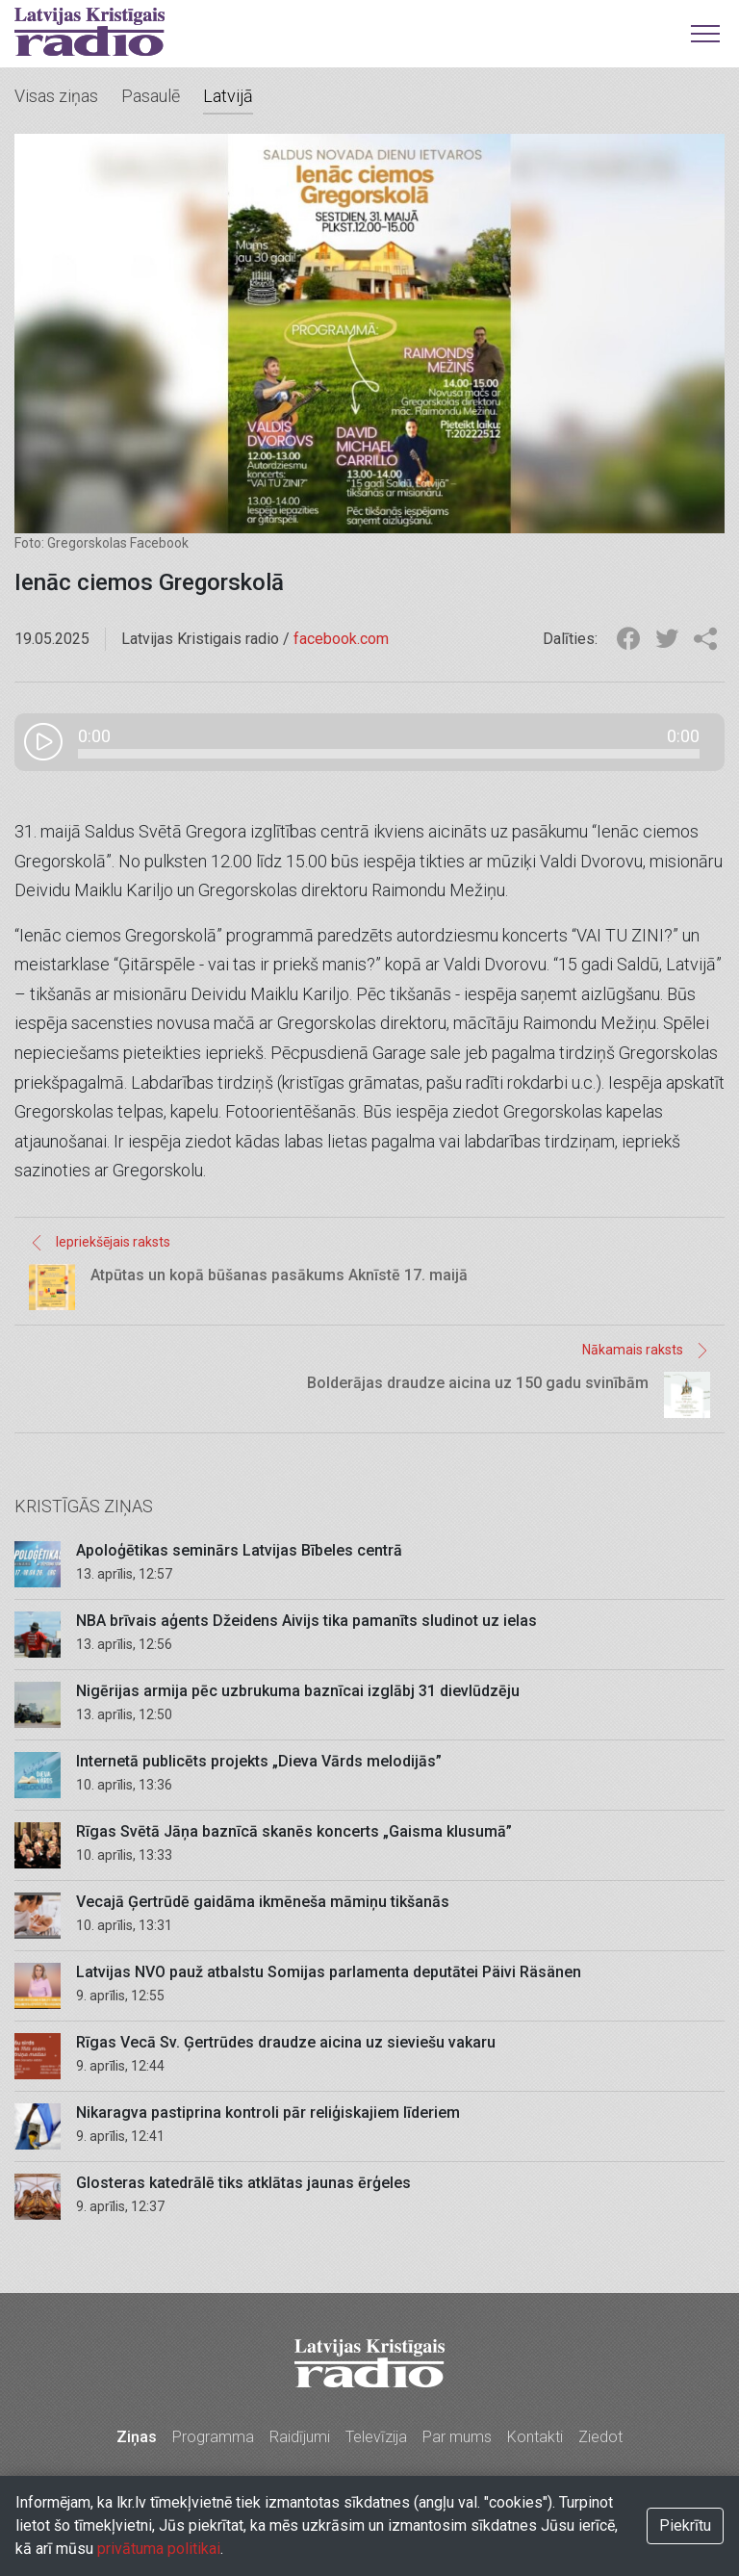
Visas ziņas (56, 96)
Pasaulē (150, 96)
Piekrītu (685, 2525)
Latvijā (228, 96)
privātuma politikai (158, 2548)
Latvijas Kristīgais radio (89, 32)
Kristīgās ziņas (83, 1506)
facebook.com (341, 639)
